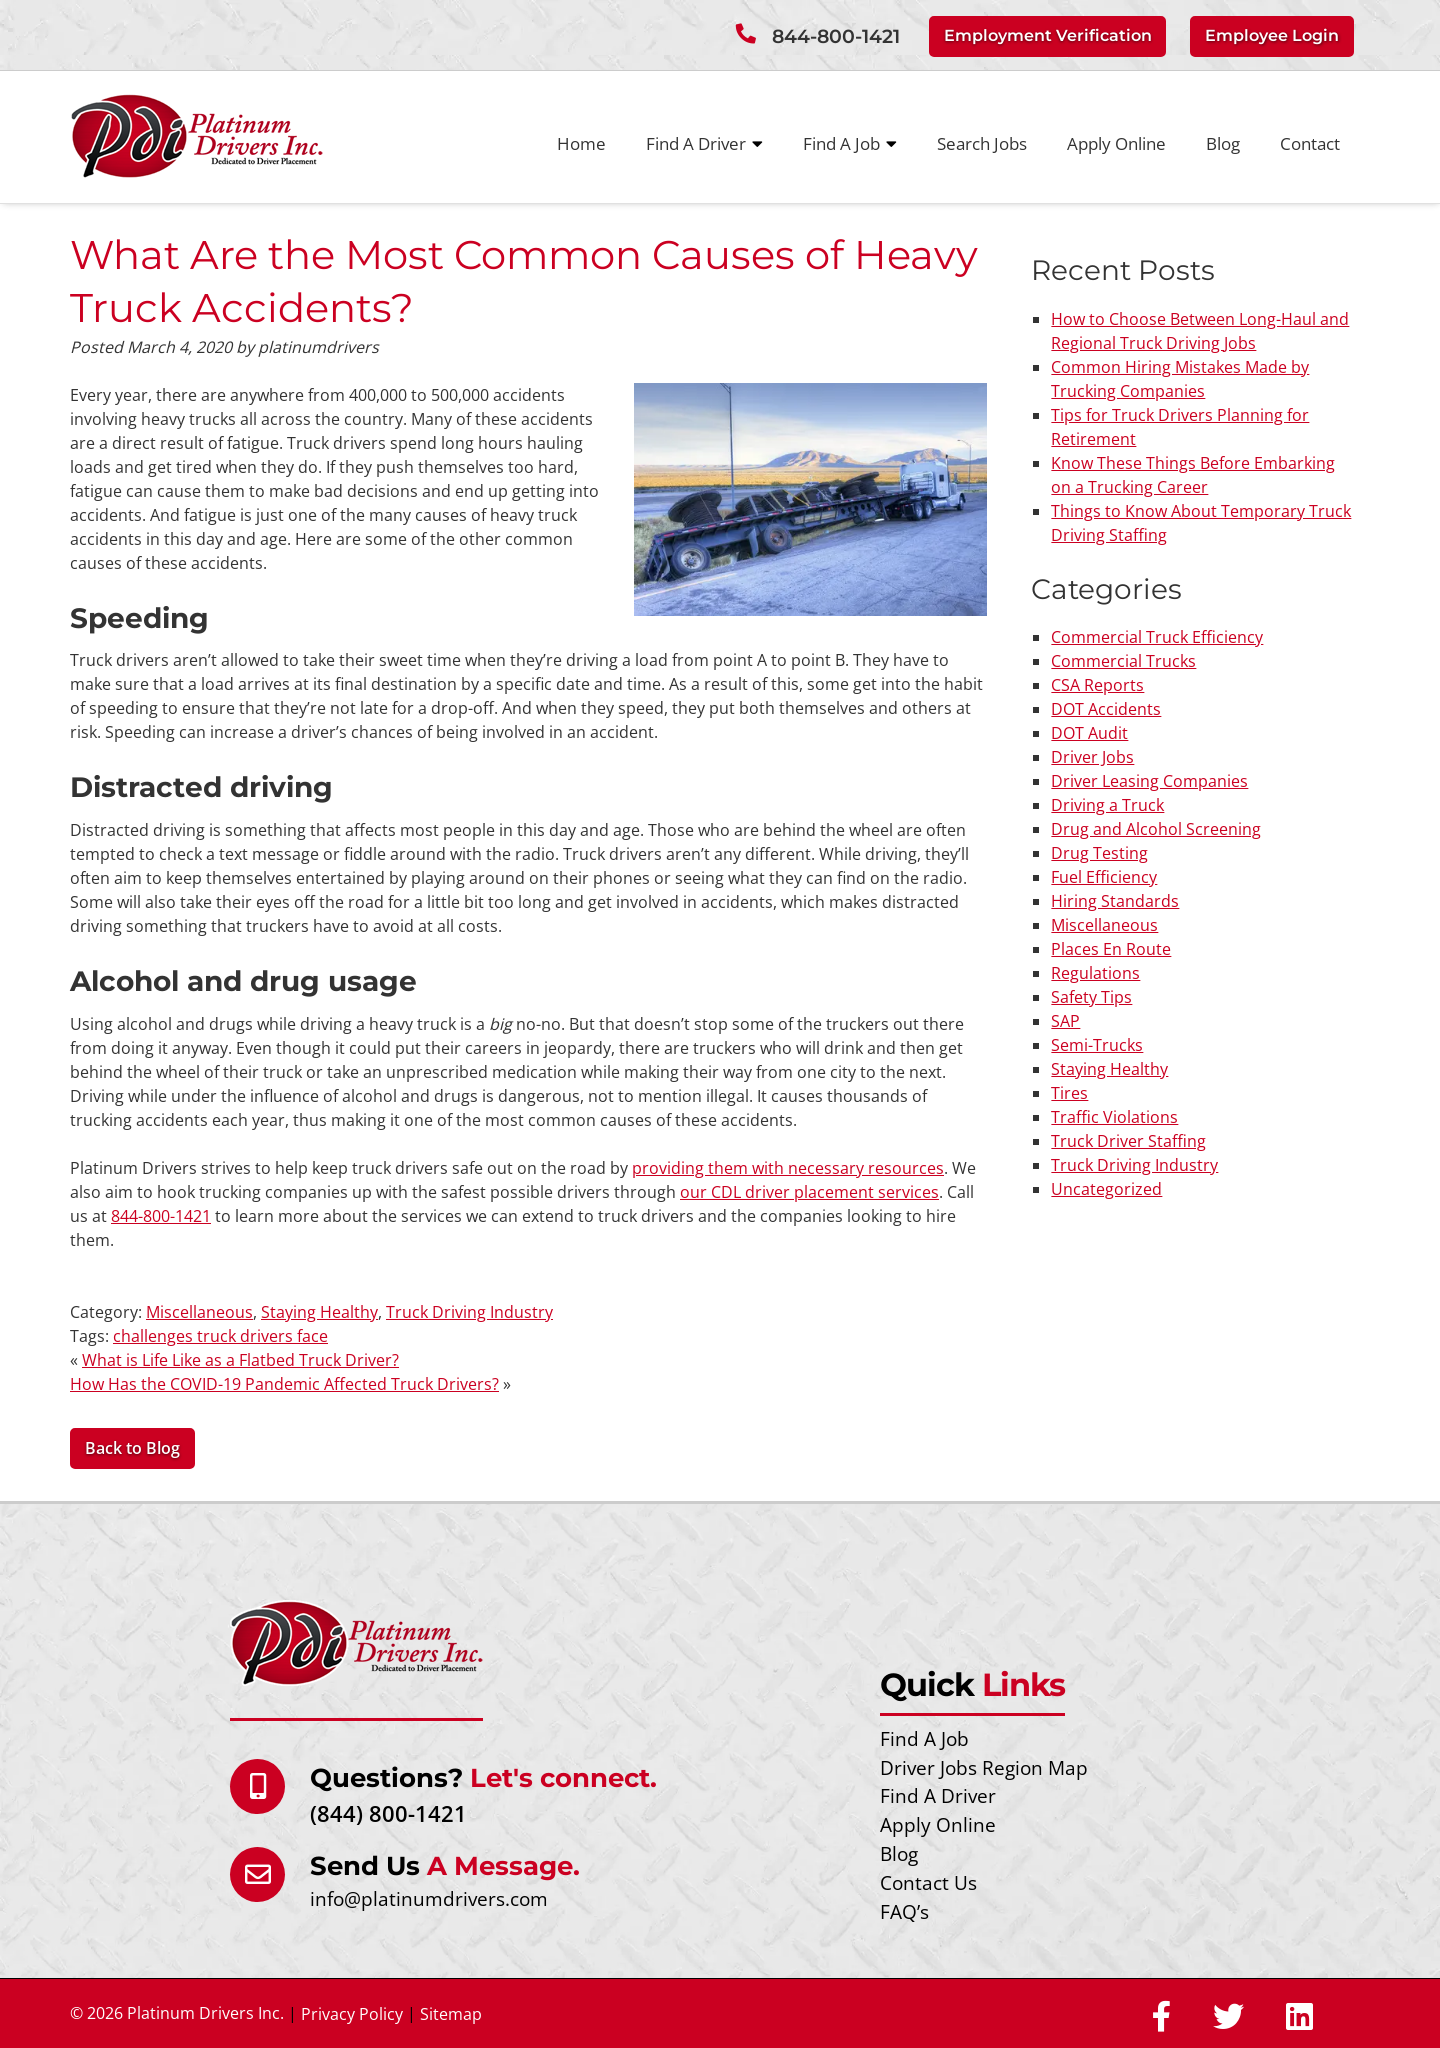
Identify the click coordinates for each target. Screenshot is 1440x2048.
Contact (1310, 142)
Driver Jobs (1092, 756)
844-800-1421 (836, 36)
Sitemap (451, 2013)
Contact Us (928, 1881)
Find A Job (850, 143)
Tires (1069, 1092)
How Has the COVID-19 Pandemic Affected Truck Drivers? (284, 1383)
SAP (1065, 1020)
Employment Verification (1048, 35)
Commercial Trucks (1123, 660)
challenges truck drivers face (220, 1335)
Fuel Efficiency (1104, 876)
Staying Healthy (319, 1311)
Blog (1223, 142)
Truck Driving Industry (469, 1311)
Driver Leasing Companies (1149, 780)
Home (581, 142)
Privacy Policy (352, 2013)
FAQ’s (904, 1910)
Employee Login (1272, 35)
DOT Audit (1089, 732)
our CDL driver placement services (809, 1191)
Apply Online (1116, 142)
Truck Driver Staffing (1128, 1140)
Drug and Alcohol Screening (1156, 828)
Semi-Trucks (1097, 1044)
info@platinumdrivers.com (429, 1897)
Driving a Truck (1107, 804)
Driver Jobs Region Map (984, 1766)
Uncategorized (1106, 1188)
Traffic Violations (1114, 1116)
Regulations (1095, 972)
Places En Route (1111, 948)
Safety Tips (1091, 996)
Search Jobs (982, 142)
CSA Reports (1097, 684)
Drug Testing (1099, 852)
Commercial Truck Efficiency (1157, 636)
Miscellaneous (199, 1311)
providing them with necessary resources (788, 1167)
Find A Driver (704, 143)
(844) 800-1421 (388, 1812)
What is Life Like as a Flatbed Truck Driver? (240, 1359)
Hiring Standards (1115, 900)
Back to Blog (132, 1448)
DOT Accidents (1106, 708)
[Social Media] (1161, 2017)
